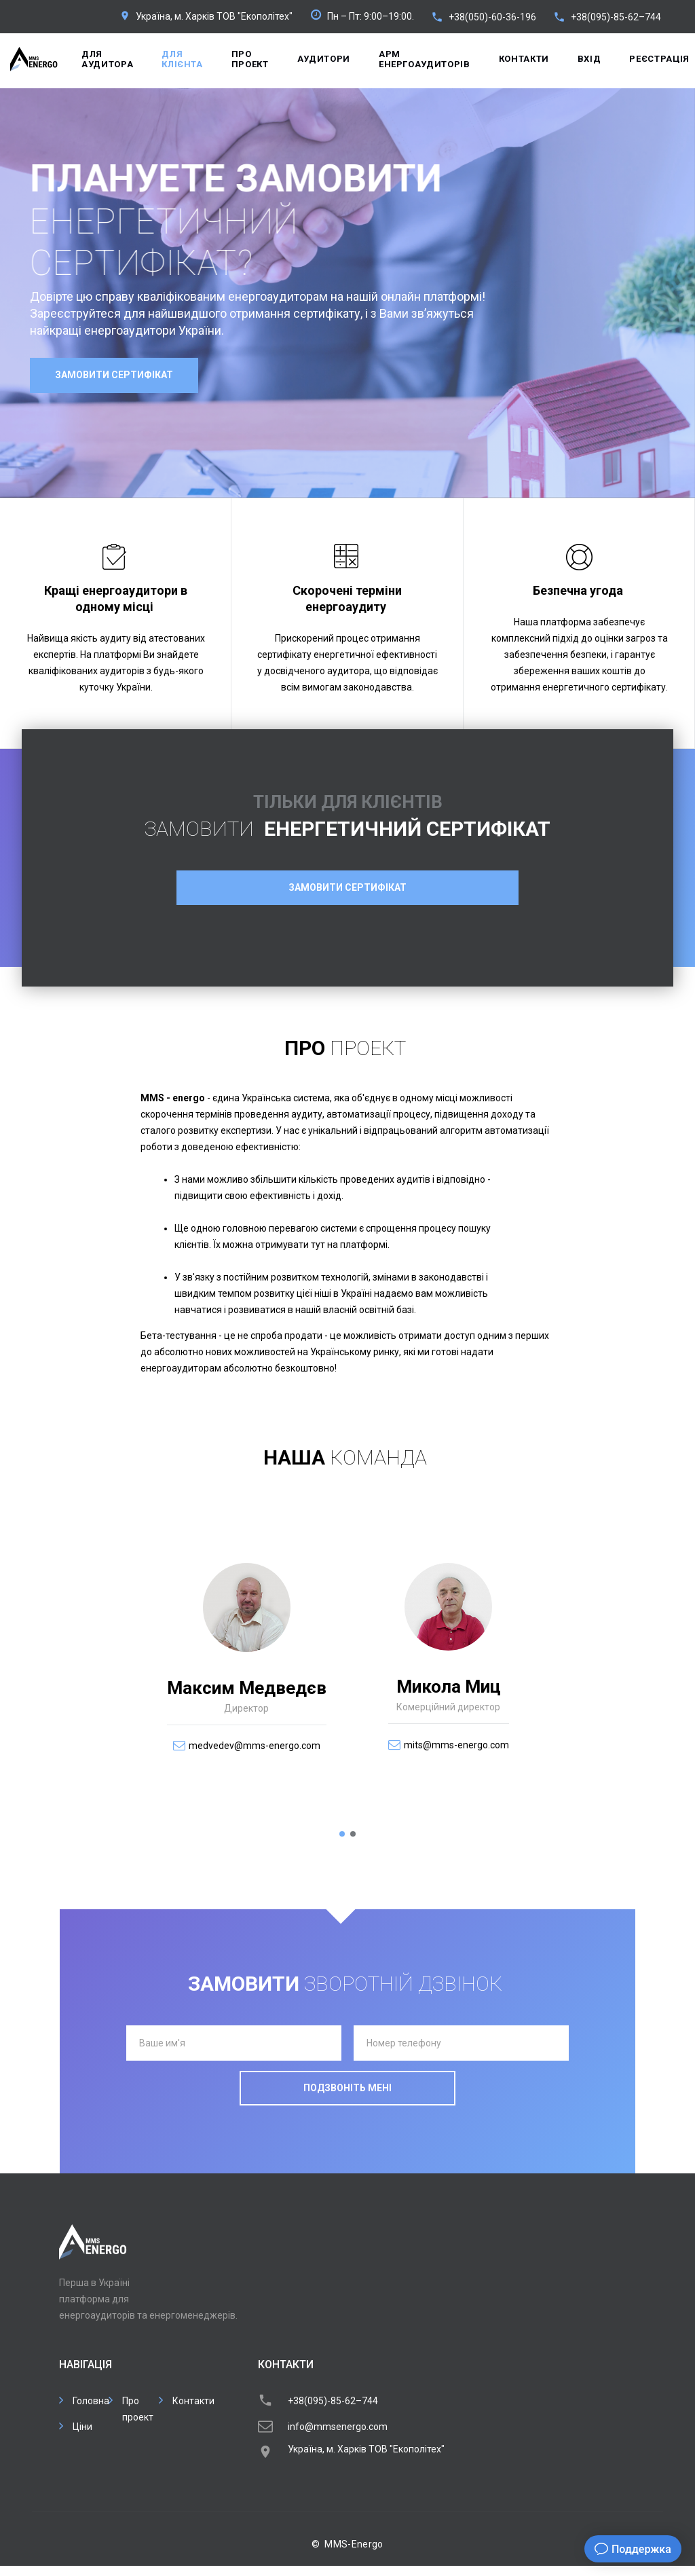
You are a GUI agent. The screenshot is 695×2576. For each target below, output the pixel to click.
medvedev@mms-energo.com (254, 1745)
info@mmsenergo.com (338, 2426)
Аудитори (323, 59)
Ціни (82, 2426)
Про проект (250, 59)
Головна (91, 2400)
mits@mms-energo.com (456, 1745)
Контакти (524, 59)
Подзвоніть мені (347, 2087)
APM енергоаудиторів (424, 59)
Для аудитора (107, 59)
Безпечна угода (578, 590)
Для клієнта (182, 59)
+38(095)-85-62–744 (616, 17)
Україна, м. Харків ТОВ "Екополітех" (214, 16)
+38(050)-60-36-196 (492, 17)
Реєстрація (659, 59)
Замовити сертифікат (114, 374)
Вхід (589, 59)
